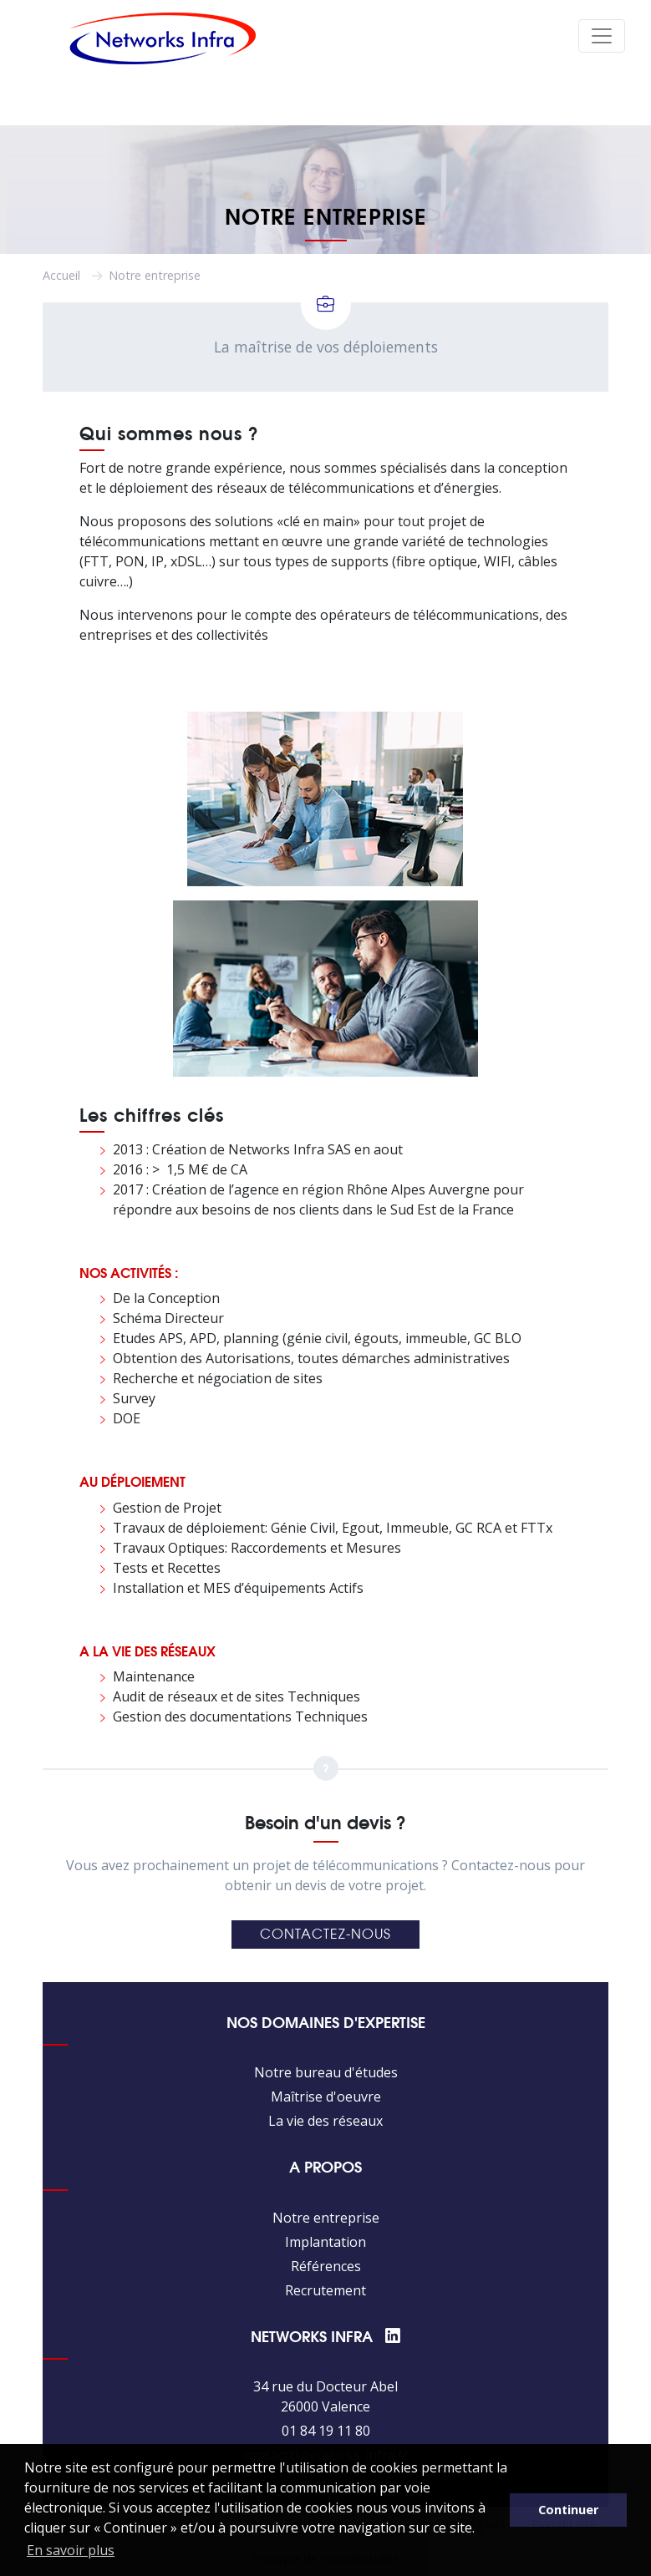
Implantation (325, 2242)
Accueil (61, 275)
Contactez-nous (325, 1934)
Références (326, 2266)
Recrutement (325, 2290)
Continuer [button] (568, 2510)
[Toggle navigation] (601, 36)
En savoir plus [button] (70, 2550)
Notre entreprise (325, 2217)
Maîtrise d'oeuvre (326, 2096)
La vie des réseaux (325, 2121)
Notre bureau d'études (326, 2072)
